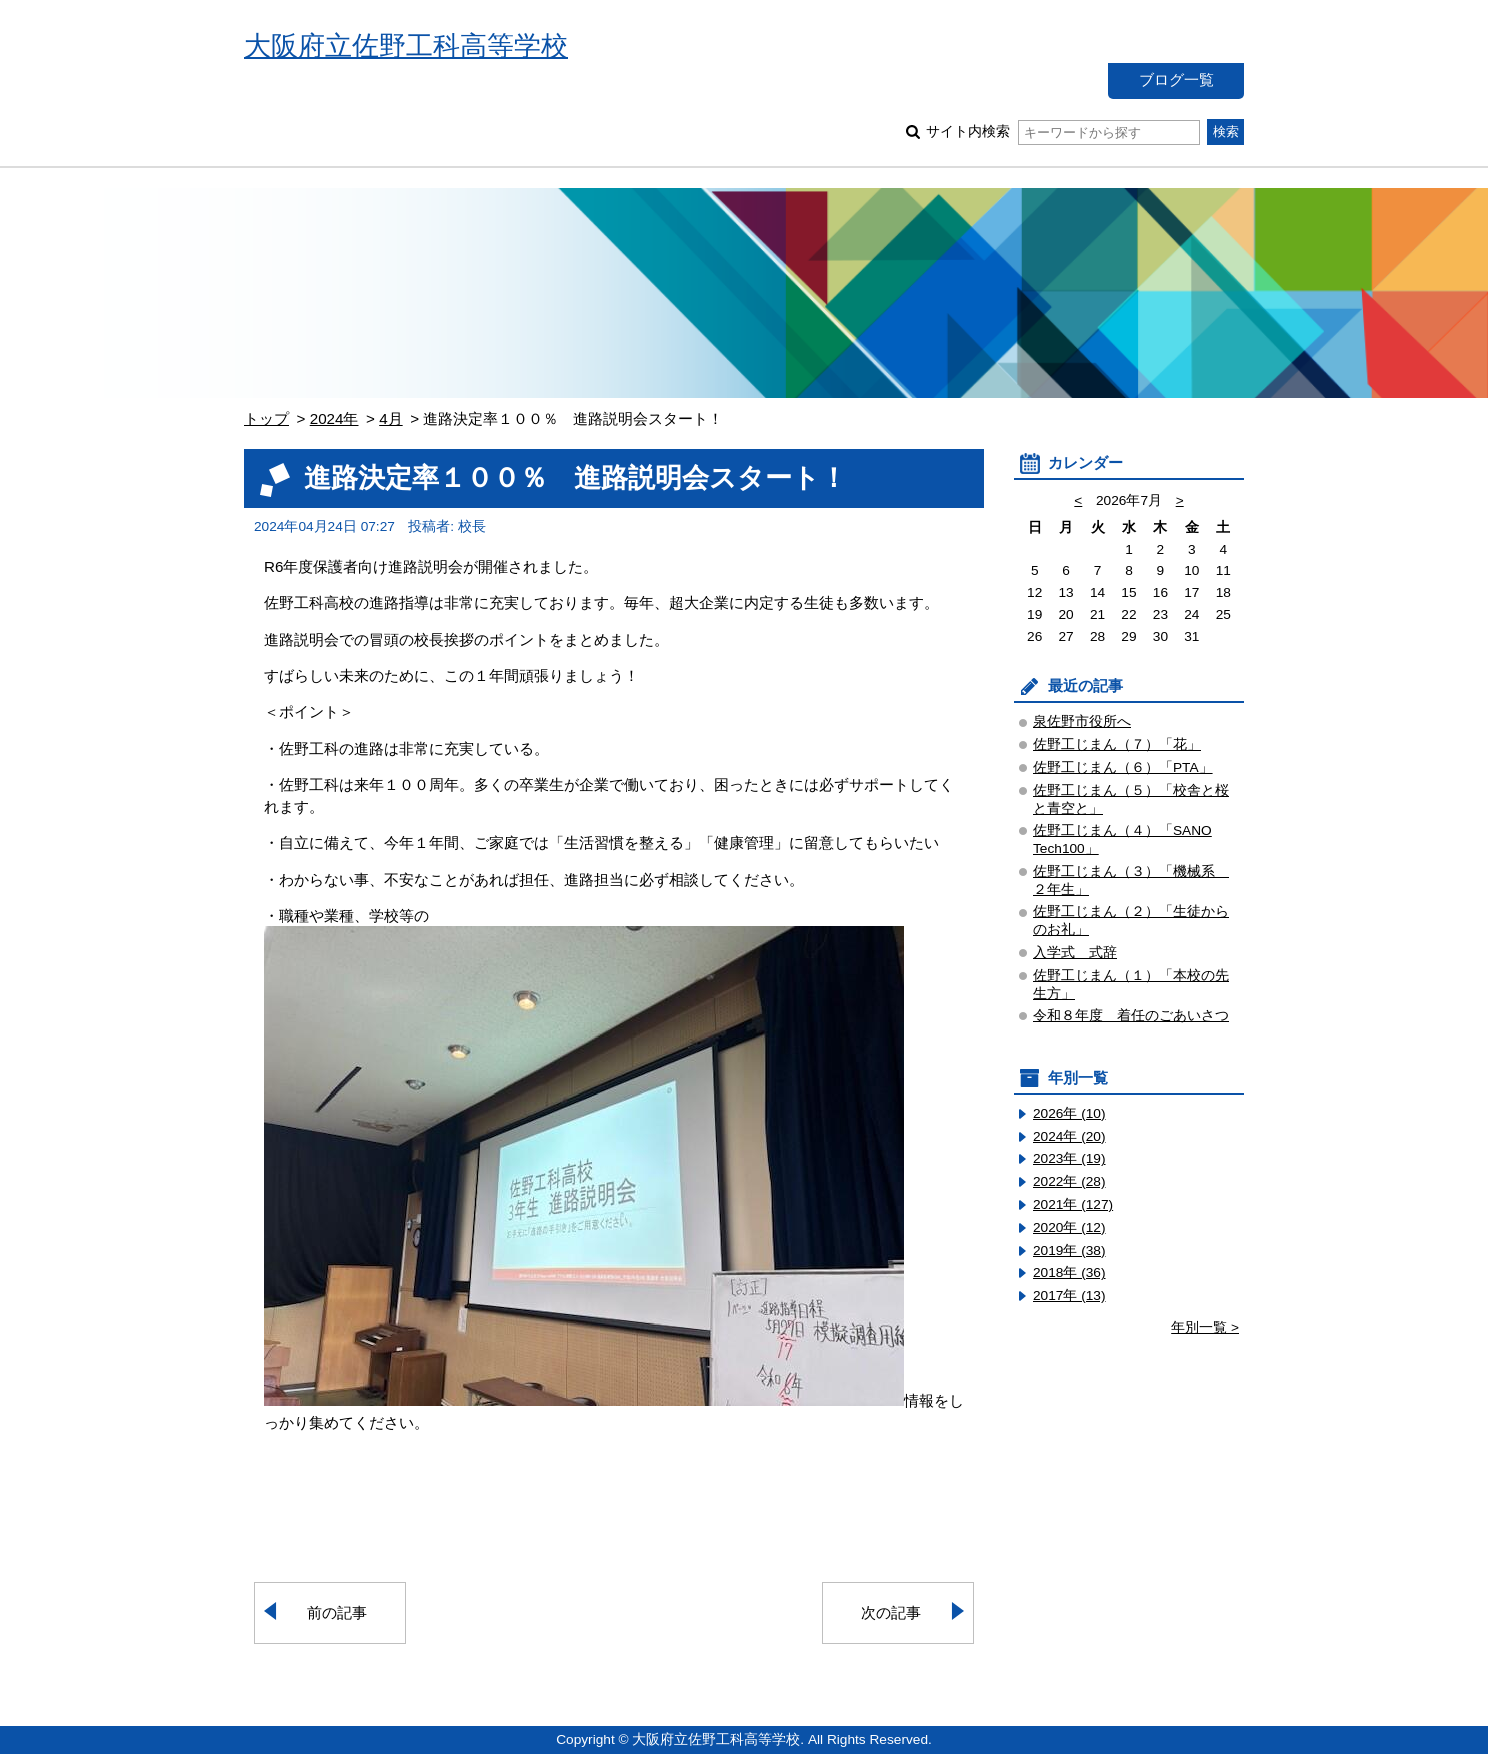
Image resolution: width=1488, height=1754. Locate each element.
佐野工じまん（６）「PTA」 (1123, 767)
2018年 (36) (1069, 1272)
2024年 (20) (1069, 1136)
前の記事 (337, 1612)
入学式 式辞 (1075, 952)
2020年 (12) (1069, 1227)
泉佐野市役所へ (1082, 721)
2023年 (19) (1069, 1158)
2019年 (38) (1069, 1250)
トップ (266, 418)
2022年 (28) (1069, 1181)
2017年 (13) (1069, 1295)
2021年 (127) (1073, 1204)
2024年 (334, 418)
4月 (390, 418)
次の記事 (891, 1612)
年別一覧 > (1205, 1327)
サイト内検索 (1062, 131)
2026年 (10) (1069, 1113)
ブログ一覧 (1176, 79)
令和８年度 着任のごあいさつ (1131, 1015)
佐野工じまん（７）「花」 (1117, 744)
